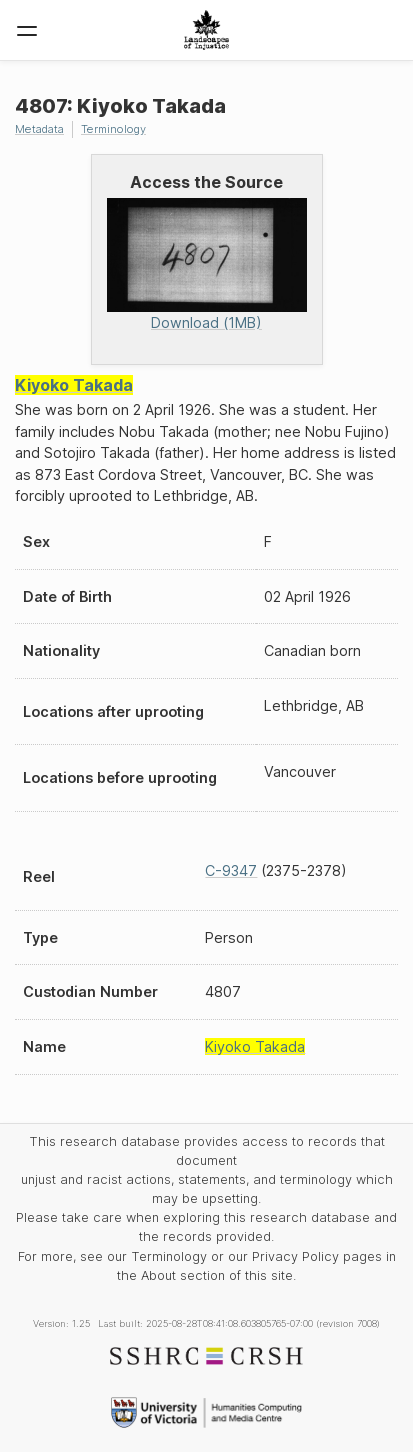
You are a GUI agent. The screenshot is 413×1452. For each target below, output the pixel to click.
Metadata (39, 129)
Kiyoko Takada (74, 385)
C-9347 (231, 870)
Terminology (113, 129)
